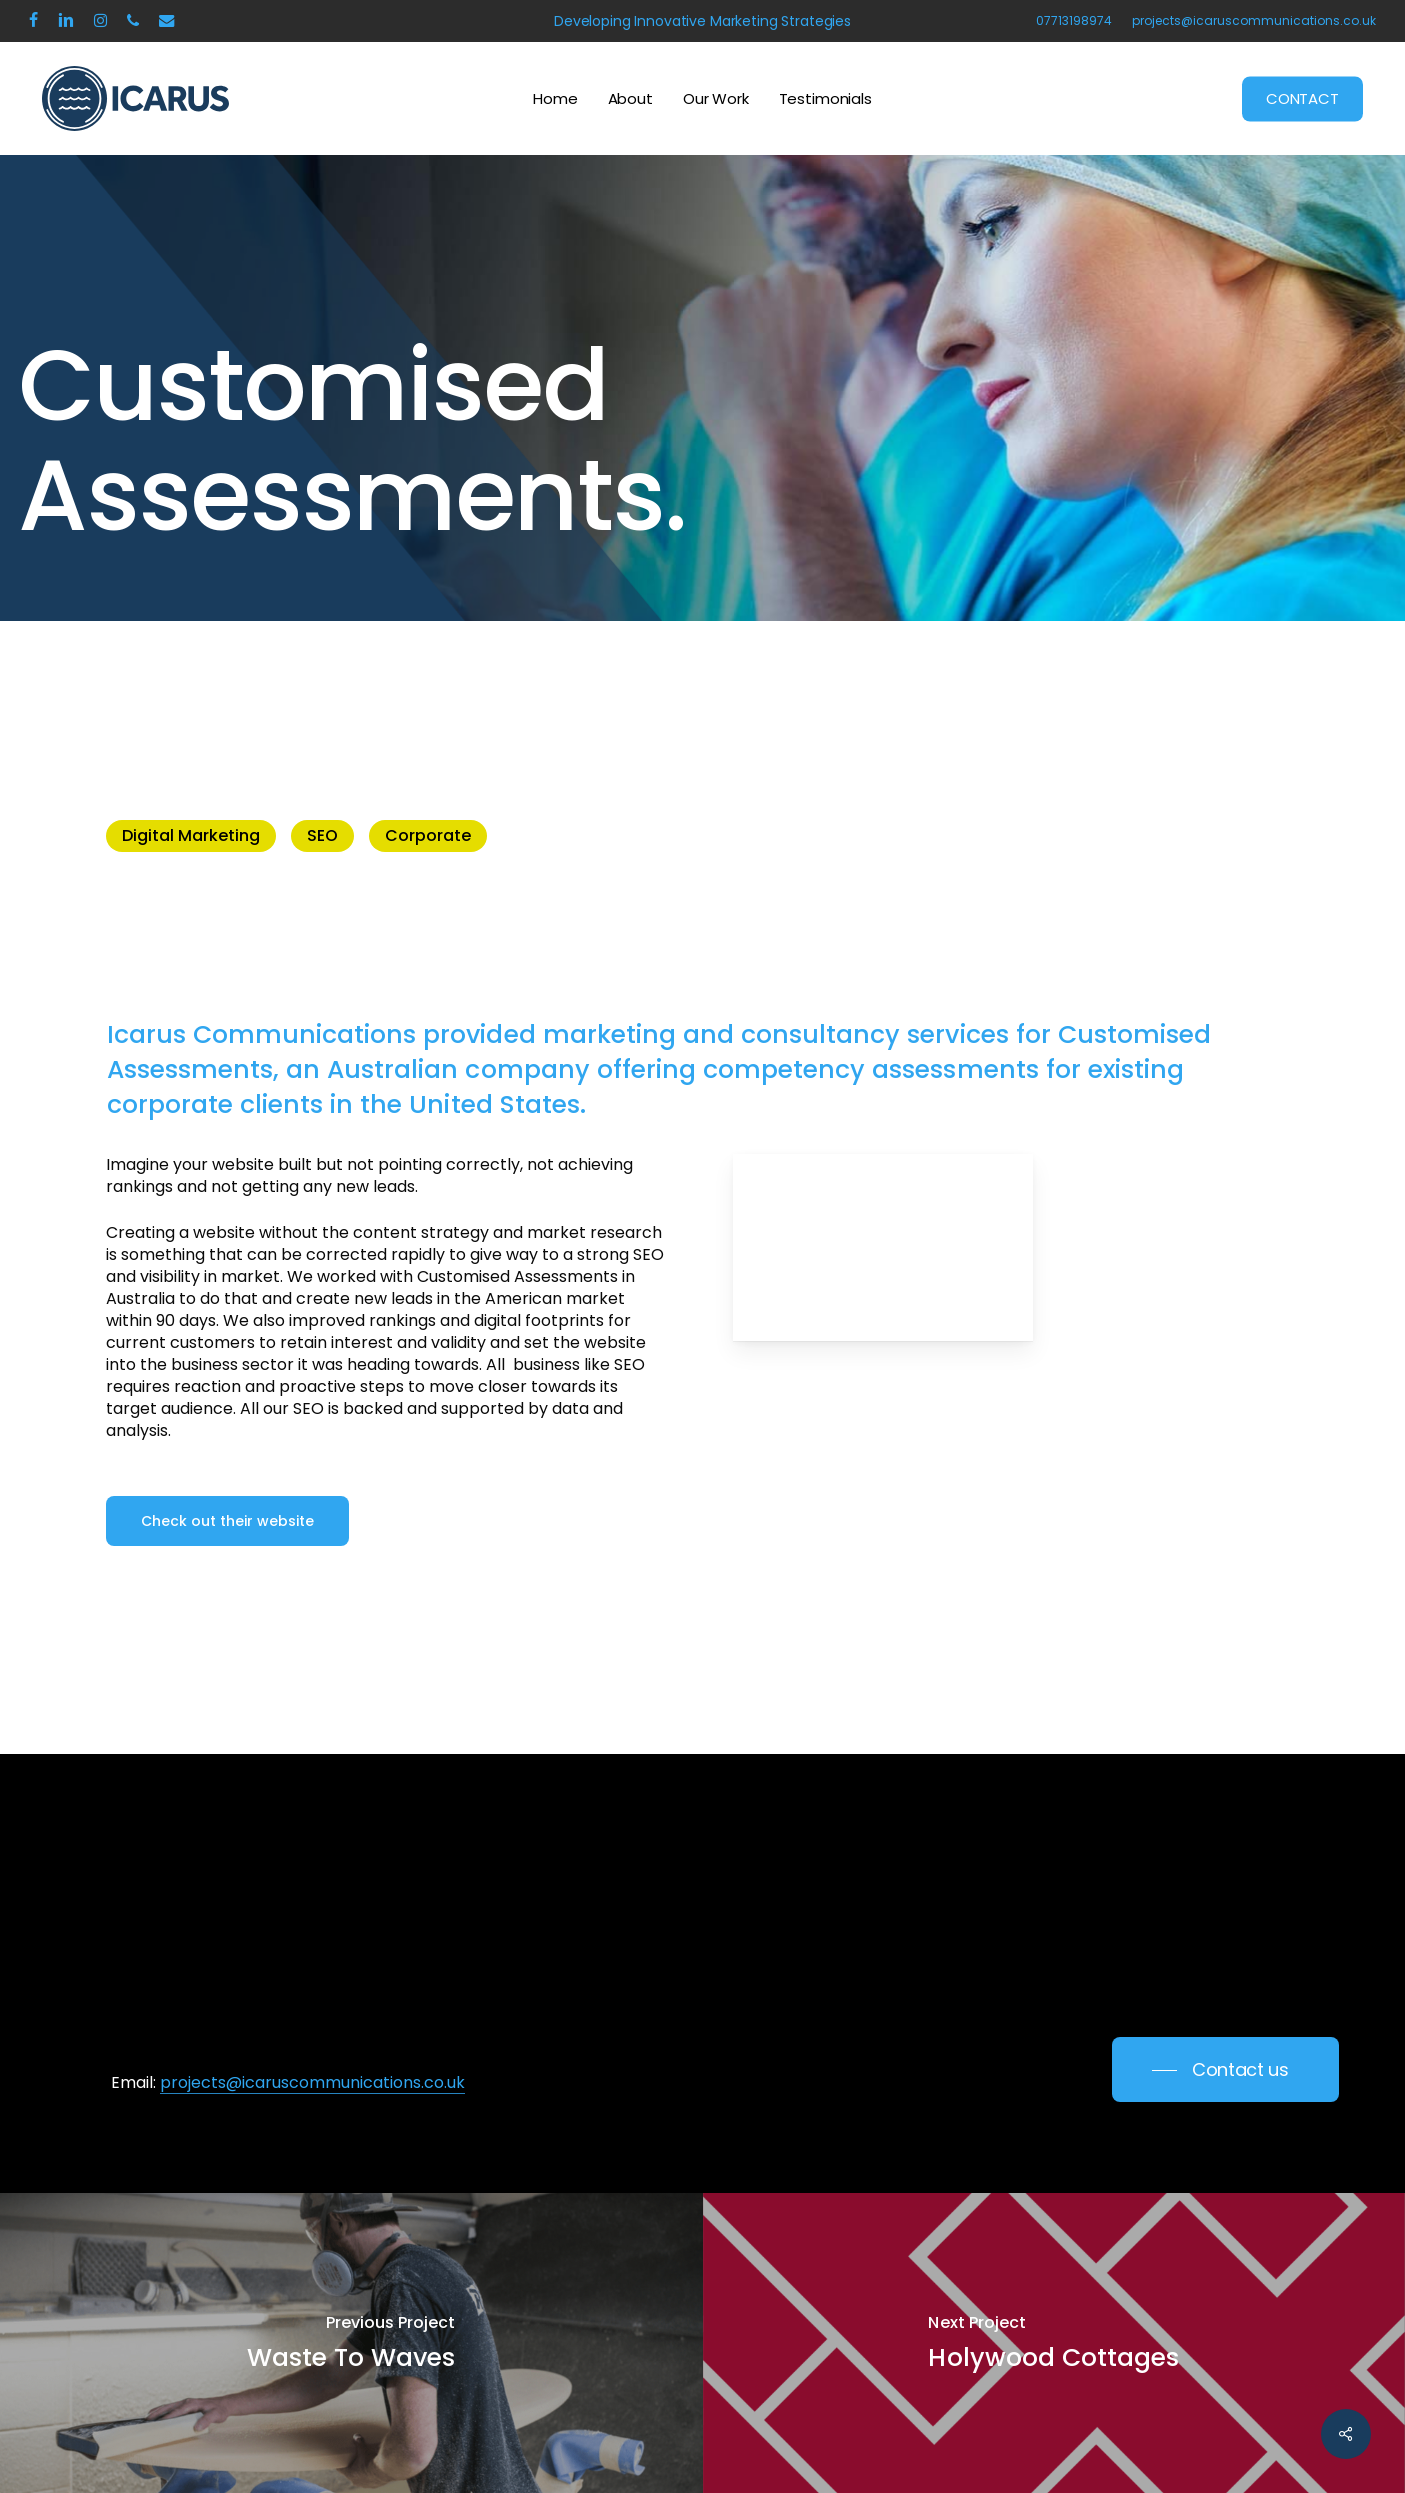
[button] (227, 1521)
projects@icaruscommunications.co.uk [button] (312, 2083)
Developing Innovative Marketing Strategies (702, 21)
